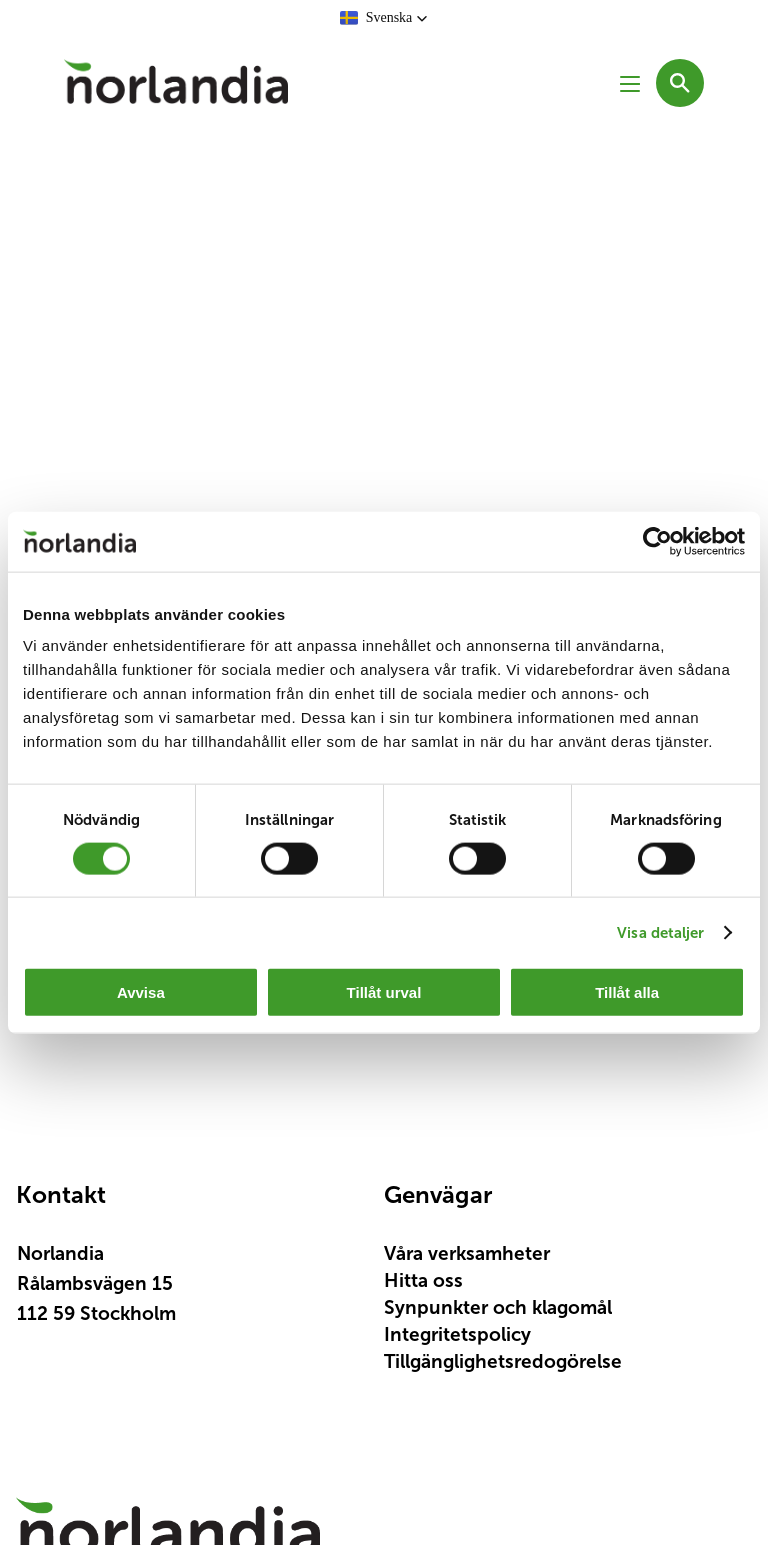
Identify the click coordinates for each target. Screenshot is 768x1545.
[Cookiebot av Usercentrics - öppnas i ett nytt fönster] (657, 541)
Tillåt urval (384, 992)
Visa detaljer (660, 931)
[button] (384, 18)
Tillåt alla (627, 992)
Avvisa (141, 992)
